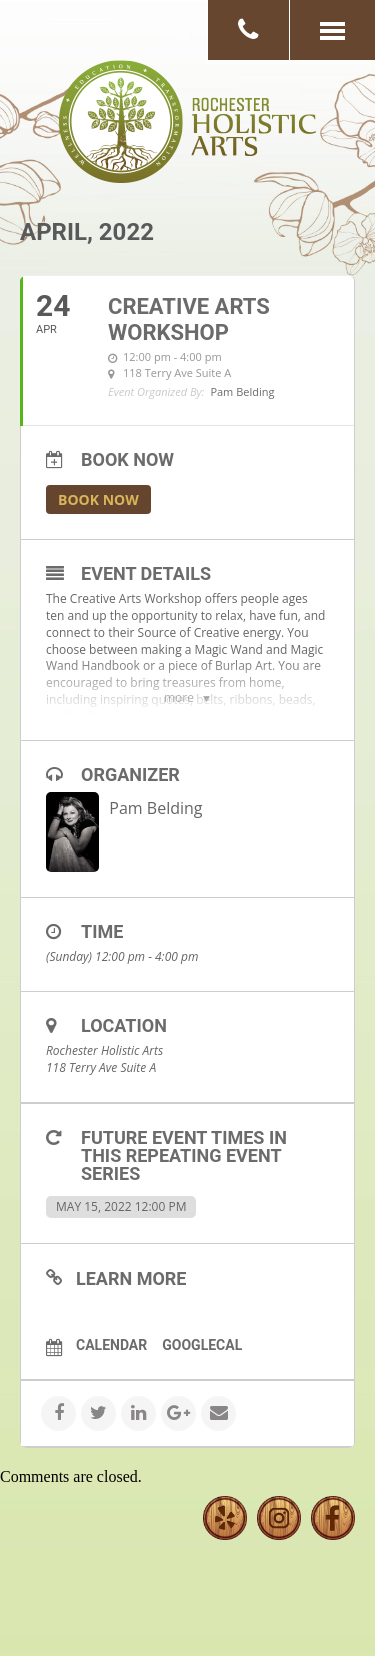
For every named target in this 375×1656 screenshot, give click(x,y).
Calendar (111, 1345)
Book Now (98, 499)
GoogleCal (202, 1345)
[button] (332, 30)
